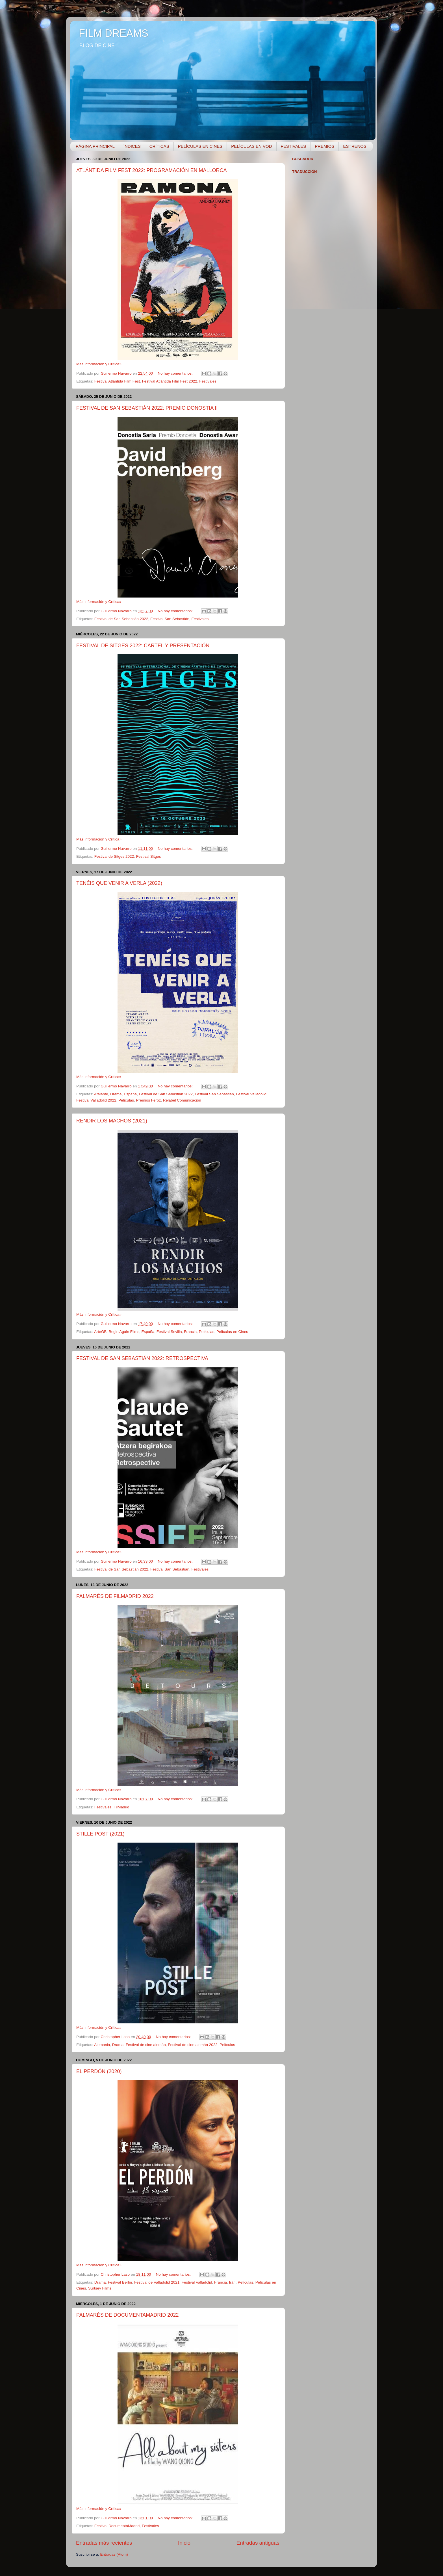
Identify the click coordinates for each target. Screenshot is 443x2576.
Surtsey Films (99, 2288)
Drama (116, 1094)
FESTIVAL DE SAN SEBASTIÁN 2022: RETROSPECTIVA (142, 1358)
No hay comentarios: (176, 373)
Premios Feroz (148, 1100)
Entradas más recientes (104, 2543)
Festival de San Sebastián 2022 (121, 619)
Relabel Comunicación (182, 1100)
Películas (126, 1100)
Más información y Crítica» (98, 364)
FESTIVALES (293, 146)
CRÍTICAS (159, 146)
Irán (232, 2282)
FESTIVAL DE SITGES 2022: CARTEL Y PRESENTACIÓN (142, 645)
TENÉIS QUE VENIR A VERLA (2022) (119, 883)
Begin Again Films (124, 1332)
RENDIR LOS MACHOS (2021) (111, 1121)
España (130, 1094)
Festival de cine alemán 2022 (193, 2045)
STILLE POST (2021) (100, 1834)
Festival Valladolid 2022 (96, 1100)
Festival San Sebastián (169, 619)
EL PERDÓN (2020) (98, 2071)
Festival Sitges (148, 856)
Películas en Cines (232, 1332)
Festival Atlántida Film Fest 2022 (169, 381)
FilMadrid (121, 1807)
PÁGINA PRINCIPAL (95, 146)
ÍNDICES (132, 146)
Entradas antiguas (257, 2543)
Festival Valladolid (251, 1094)
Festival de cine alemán (146, 2045)
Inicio (184, 2543)
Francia (190, 1332)
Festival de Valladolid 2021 (156, 2282)
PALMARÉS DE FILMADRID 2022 (115, 1596)
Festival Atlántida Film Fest (117, 381)
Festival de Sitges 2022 (114, 856)
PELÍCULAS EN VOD (251, 146)
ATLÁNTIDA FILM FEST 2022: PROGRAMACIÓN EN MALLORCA (151, 170)
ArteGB (100, 1332)
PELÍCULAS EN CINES (200, 146)
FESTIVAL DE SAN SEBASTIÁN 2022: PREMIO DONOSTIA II (147, 408)
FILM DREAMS (113, 33)
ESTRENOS (354, 146)
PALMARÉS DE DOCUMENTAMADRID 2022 (127, 2315)
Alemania (102, 2045)
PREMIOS (324, 146)
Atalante (101, 1094)
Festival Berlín (120, 2282)
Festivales (207, 381)
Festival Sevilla (169, 1332)
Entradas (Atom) (114, 2554)
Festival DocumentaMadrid (117, 2526)
